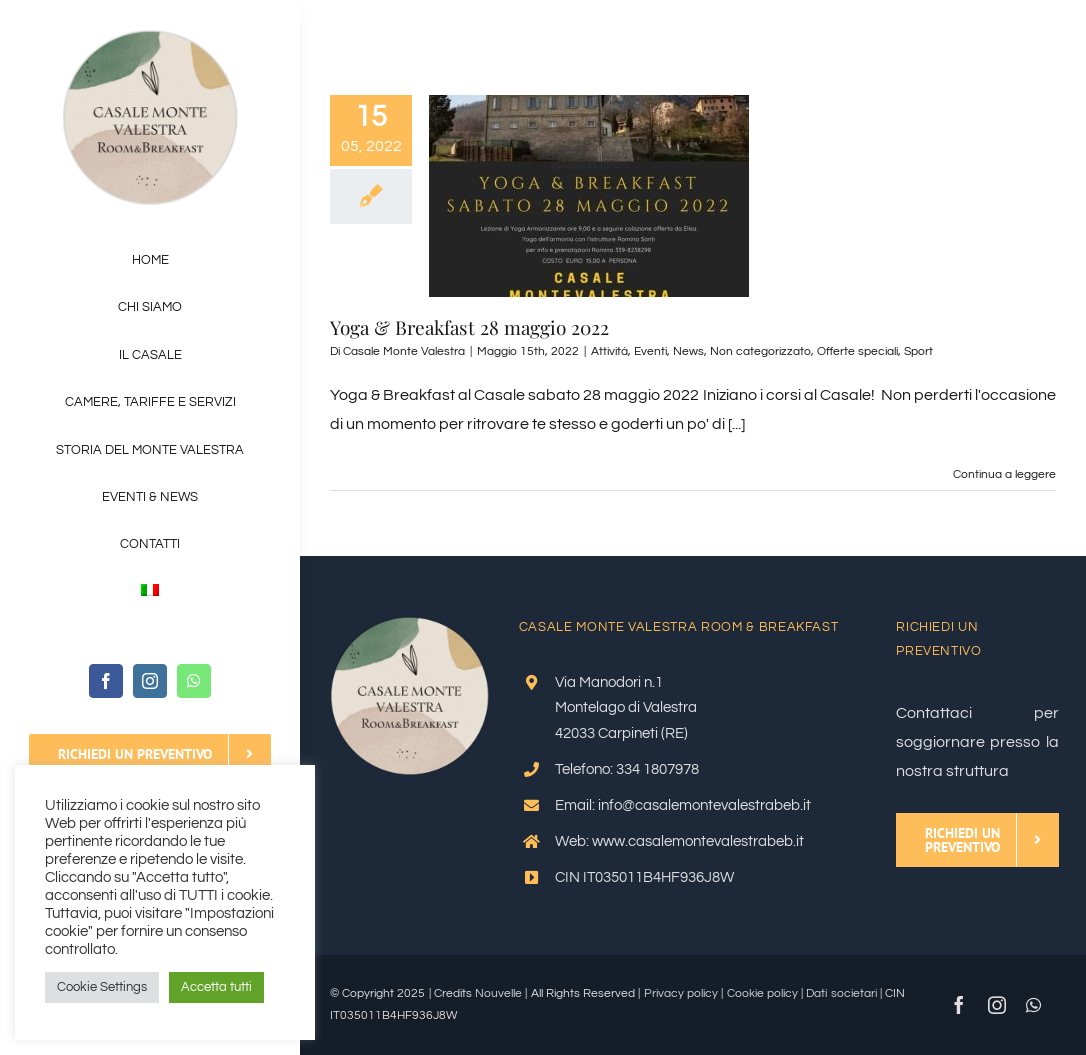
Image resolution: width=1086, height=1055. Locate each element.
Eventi (650, 351)
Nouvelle (498, 993)
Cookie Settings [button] (102, 987)
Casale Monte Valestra (404, 351)
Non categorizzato (760, 351)
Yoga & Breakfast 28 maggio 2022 (469, 327)
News (688, 351)
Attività (609, 351)
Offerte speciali (857, 351)
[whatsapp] (194, 681)
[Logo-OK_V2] (150, 38)
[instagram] (150, 681)
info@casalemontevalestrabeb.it (704, 805)
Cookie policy (762, 993)
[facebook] (106, 681)
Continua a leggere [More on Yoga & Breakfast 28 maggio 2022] (1004, 474)
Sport (918, 351)
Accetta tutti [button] (216, 987)
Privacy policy (681, 993)
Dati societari (841, 993)
